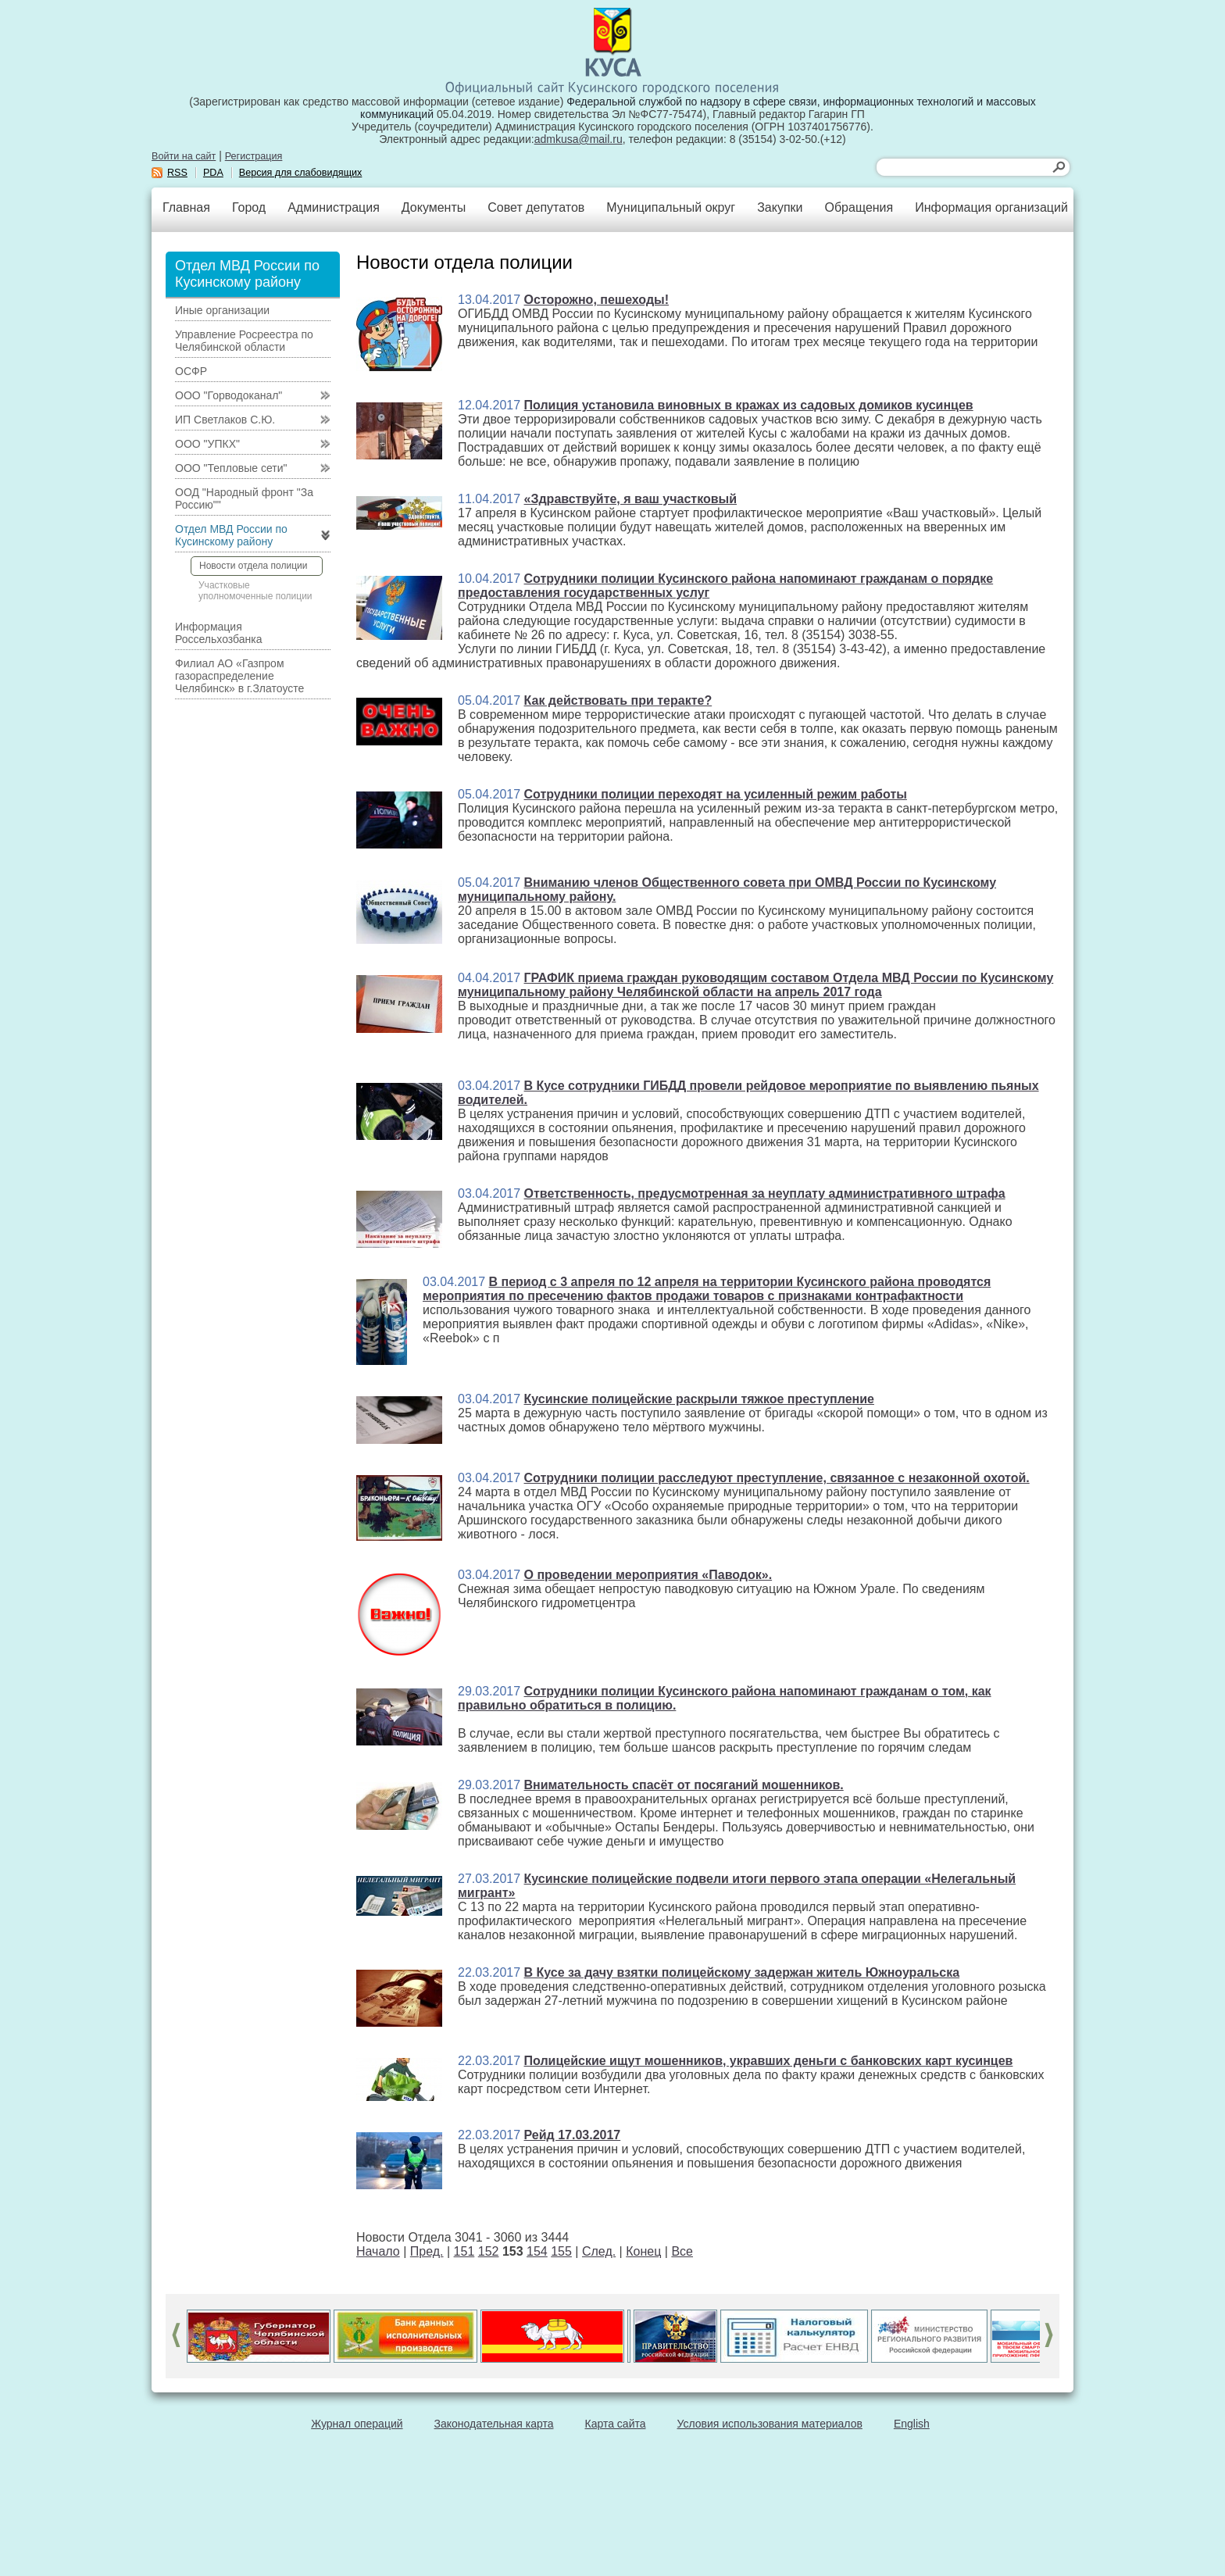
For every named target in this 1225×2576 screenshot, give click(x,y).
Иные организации (222, 310)
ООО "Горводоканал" (228, 395)
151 (464, 2251)
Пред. (427, 2251)
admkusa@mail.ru (578, 139)
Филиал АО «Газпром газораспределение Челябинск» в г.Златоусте (239, 676)
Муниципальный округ (670, 207)
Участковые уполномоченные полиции (255, 591)
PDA (213, 172)
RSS (177, 172)
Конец (643, 2251)
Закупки (779, 207)
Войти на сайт (184, 156)
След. (599, 2251)
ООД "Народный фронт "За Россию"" (244, 498)
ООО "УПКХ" (207, 444)
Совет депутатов (536, 207)
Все (682, 2251)
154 (537, 2251)
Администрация (334, 207)
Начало (378, 2251)
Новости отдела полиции (253, 565)
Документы (434, 207)
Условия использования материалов (769, 2423)
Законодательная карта (494, 2423)
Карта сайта (615, 2423)
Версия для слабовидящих (300, 172)
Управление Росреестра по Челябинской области (244, 340)
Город (249, 207)
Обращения (858, 207)
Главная (186, 207)
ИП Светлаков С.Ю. (225, 419)
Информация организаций (991, 207)
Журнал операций (356, 2423)
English (912, 2423)
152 (488, 2251)
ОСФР (191, 371)
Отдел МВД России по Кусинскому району (231, 535)
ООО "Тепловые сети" (231, 468)
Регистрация (254, 156)
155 (561, 2251)
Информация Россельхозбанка (218, 632)
